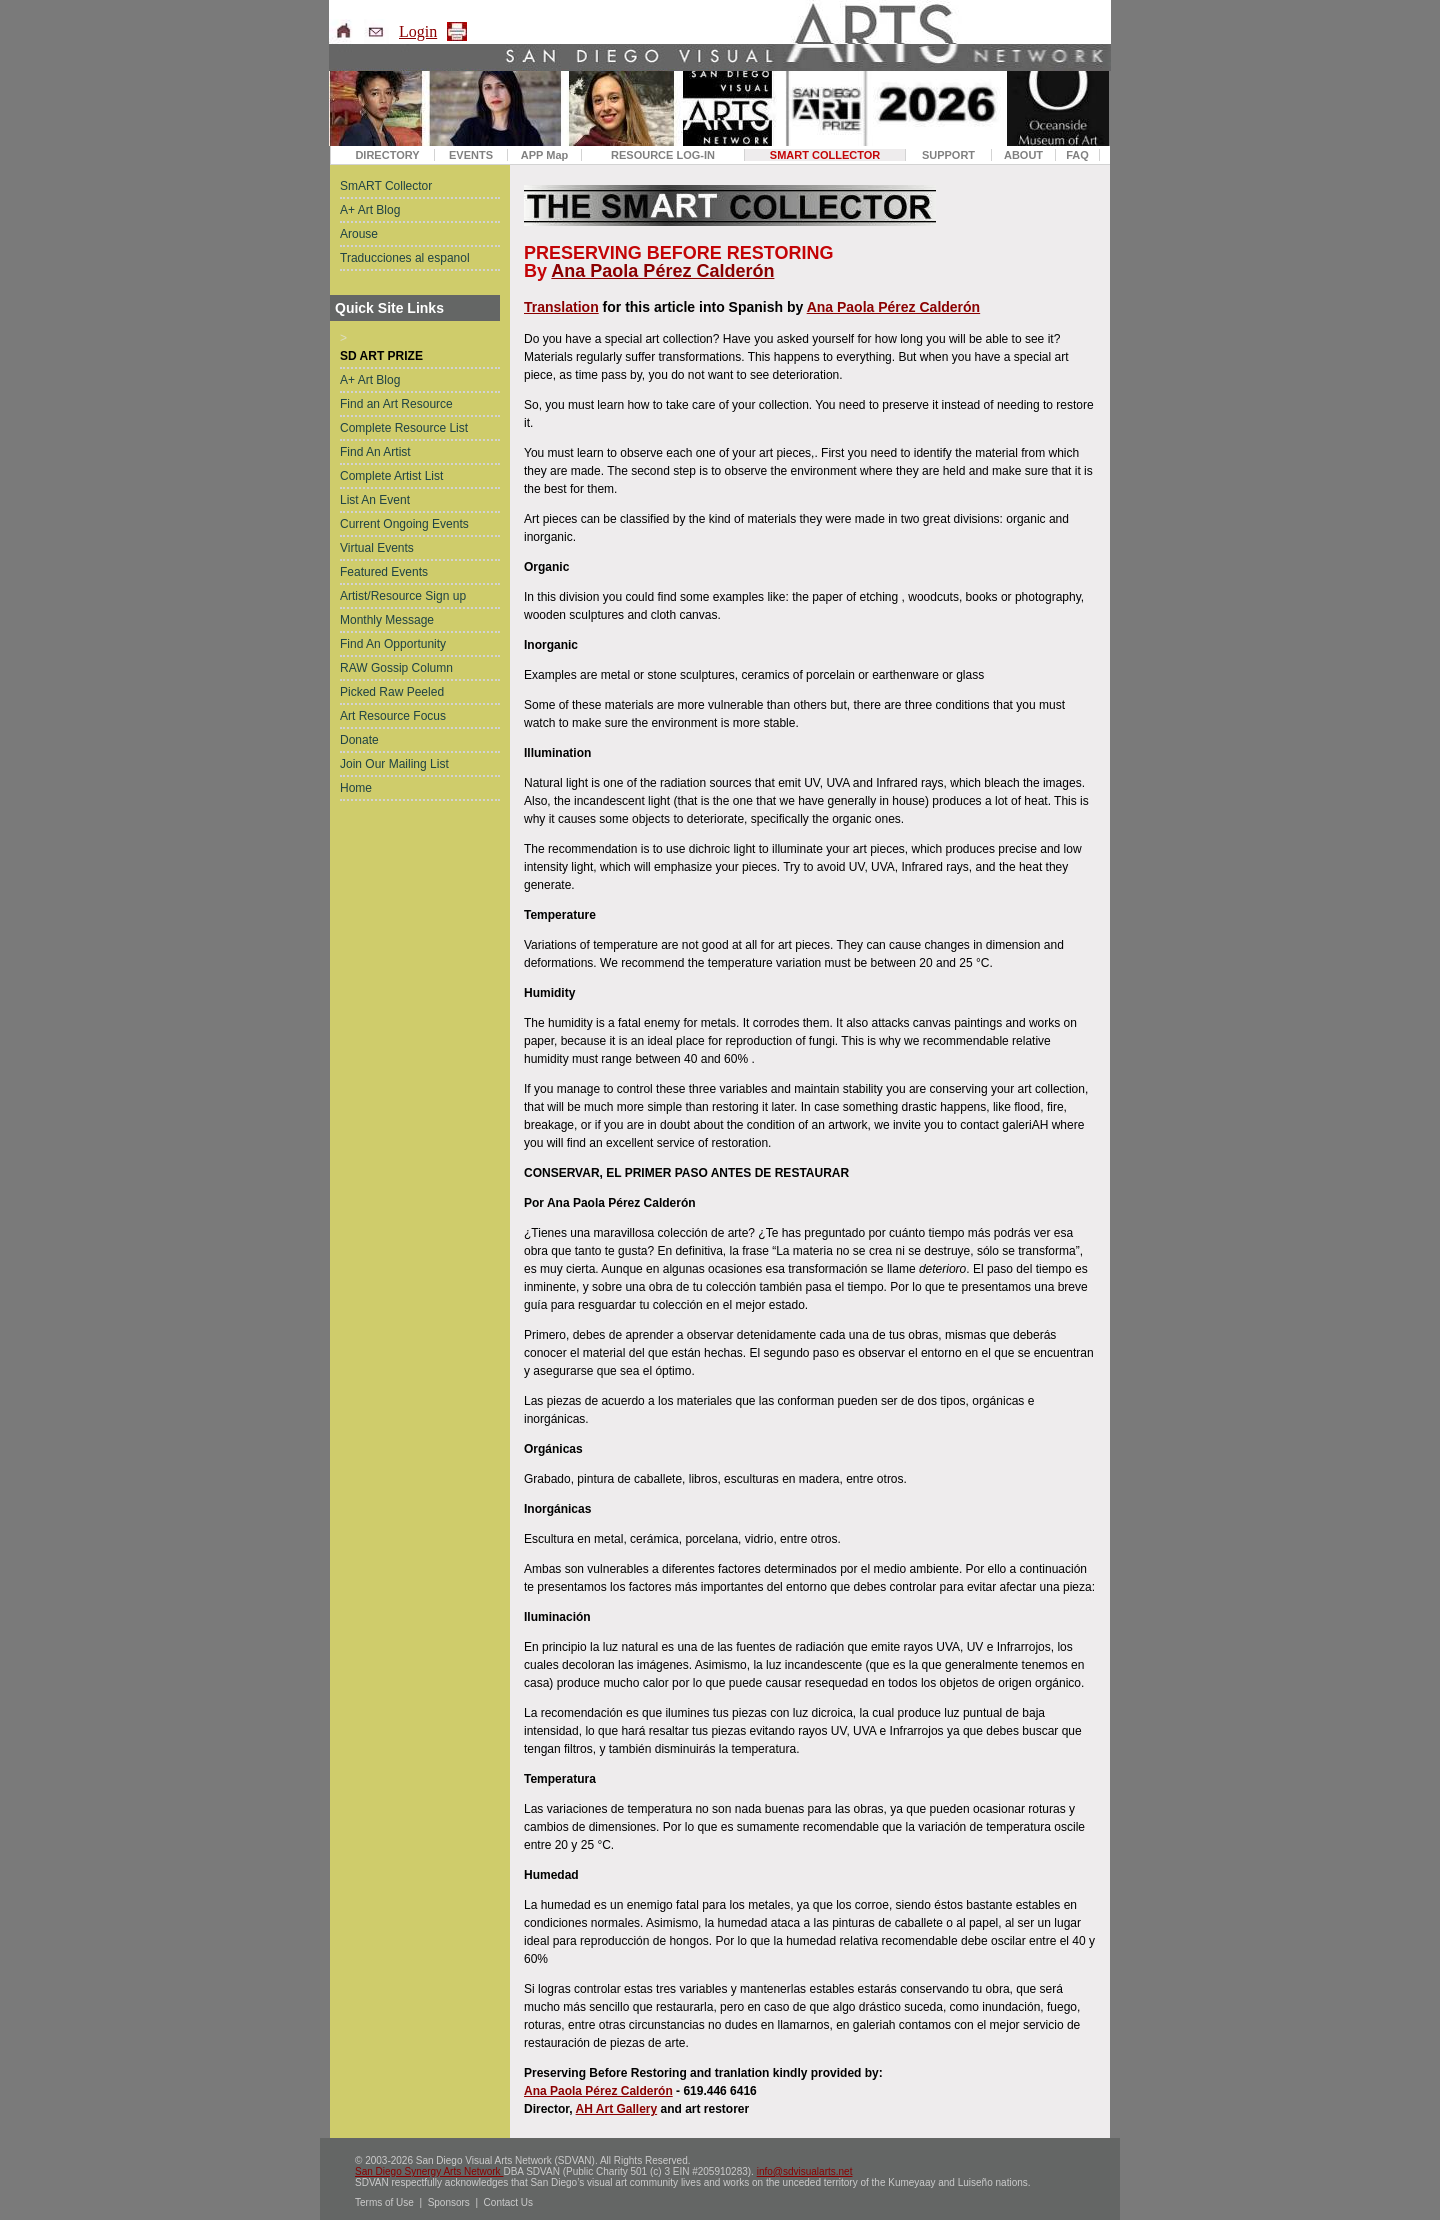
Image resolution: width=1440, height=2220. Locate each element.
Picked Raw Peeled (392, 692)
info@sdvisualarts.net (805, 2171)
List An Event (375, 500)
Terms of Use (384, 2202)
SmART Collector (386, 186)
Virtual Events (377, 548)
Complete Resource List (404, 428)
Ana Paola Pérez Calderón (662, 271)
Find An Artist (375, 452)
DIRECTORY (387, 155)
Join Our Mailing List (394, 764)
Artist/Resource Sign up (403, 596)
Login (418, 31)
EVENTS (471, 155)
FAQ (1077, 155)
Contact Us (508, 2202)
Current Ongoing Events (404, 524)
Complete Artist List (391, 476)
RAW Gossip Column (396, 668)
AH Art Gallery (617, 2109)
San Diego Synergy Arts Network (429, 2171)
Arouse (359, 234)
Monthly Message (387, 620)
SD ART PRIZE (381, 356)
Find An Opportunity (393, 644)
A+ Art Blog (370, 210)
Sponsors (449, 2202)
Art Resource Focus (393, 716)
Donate (359, 740)
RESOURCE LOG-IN (663, 155)
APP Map (544, 155)
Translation (561, 307)
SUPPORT (948, 155)
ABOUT (1023, 155)
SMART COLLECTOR (825, 155)
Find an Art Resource (396, 404)
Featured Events (384, 572)
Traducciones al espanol (405, 258)
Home (356, 788)
